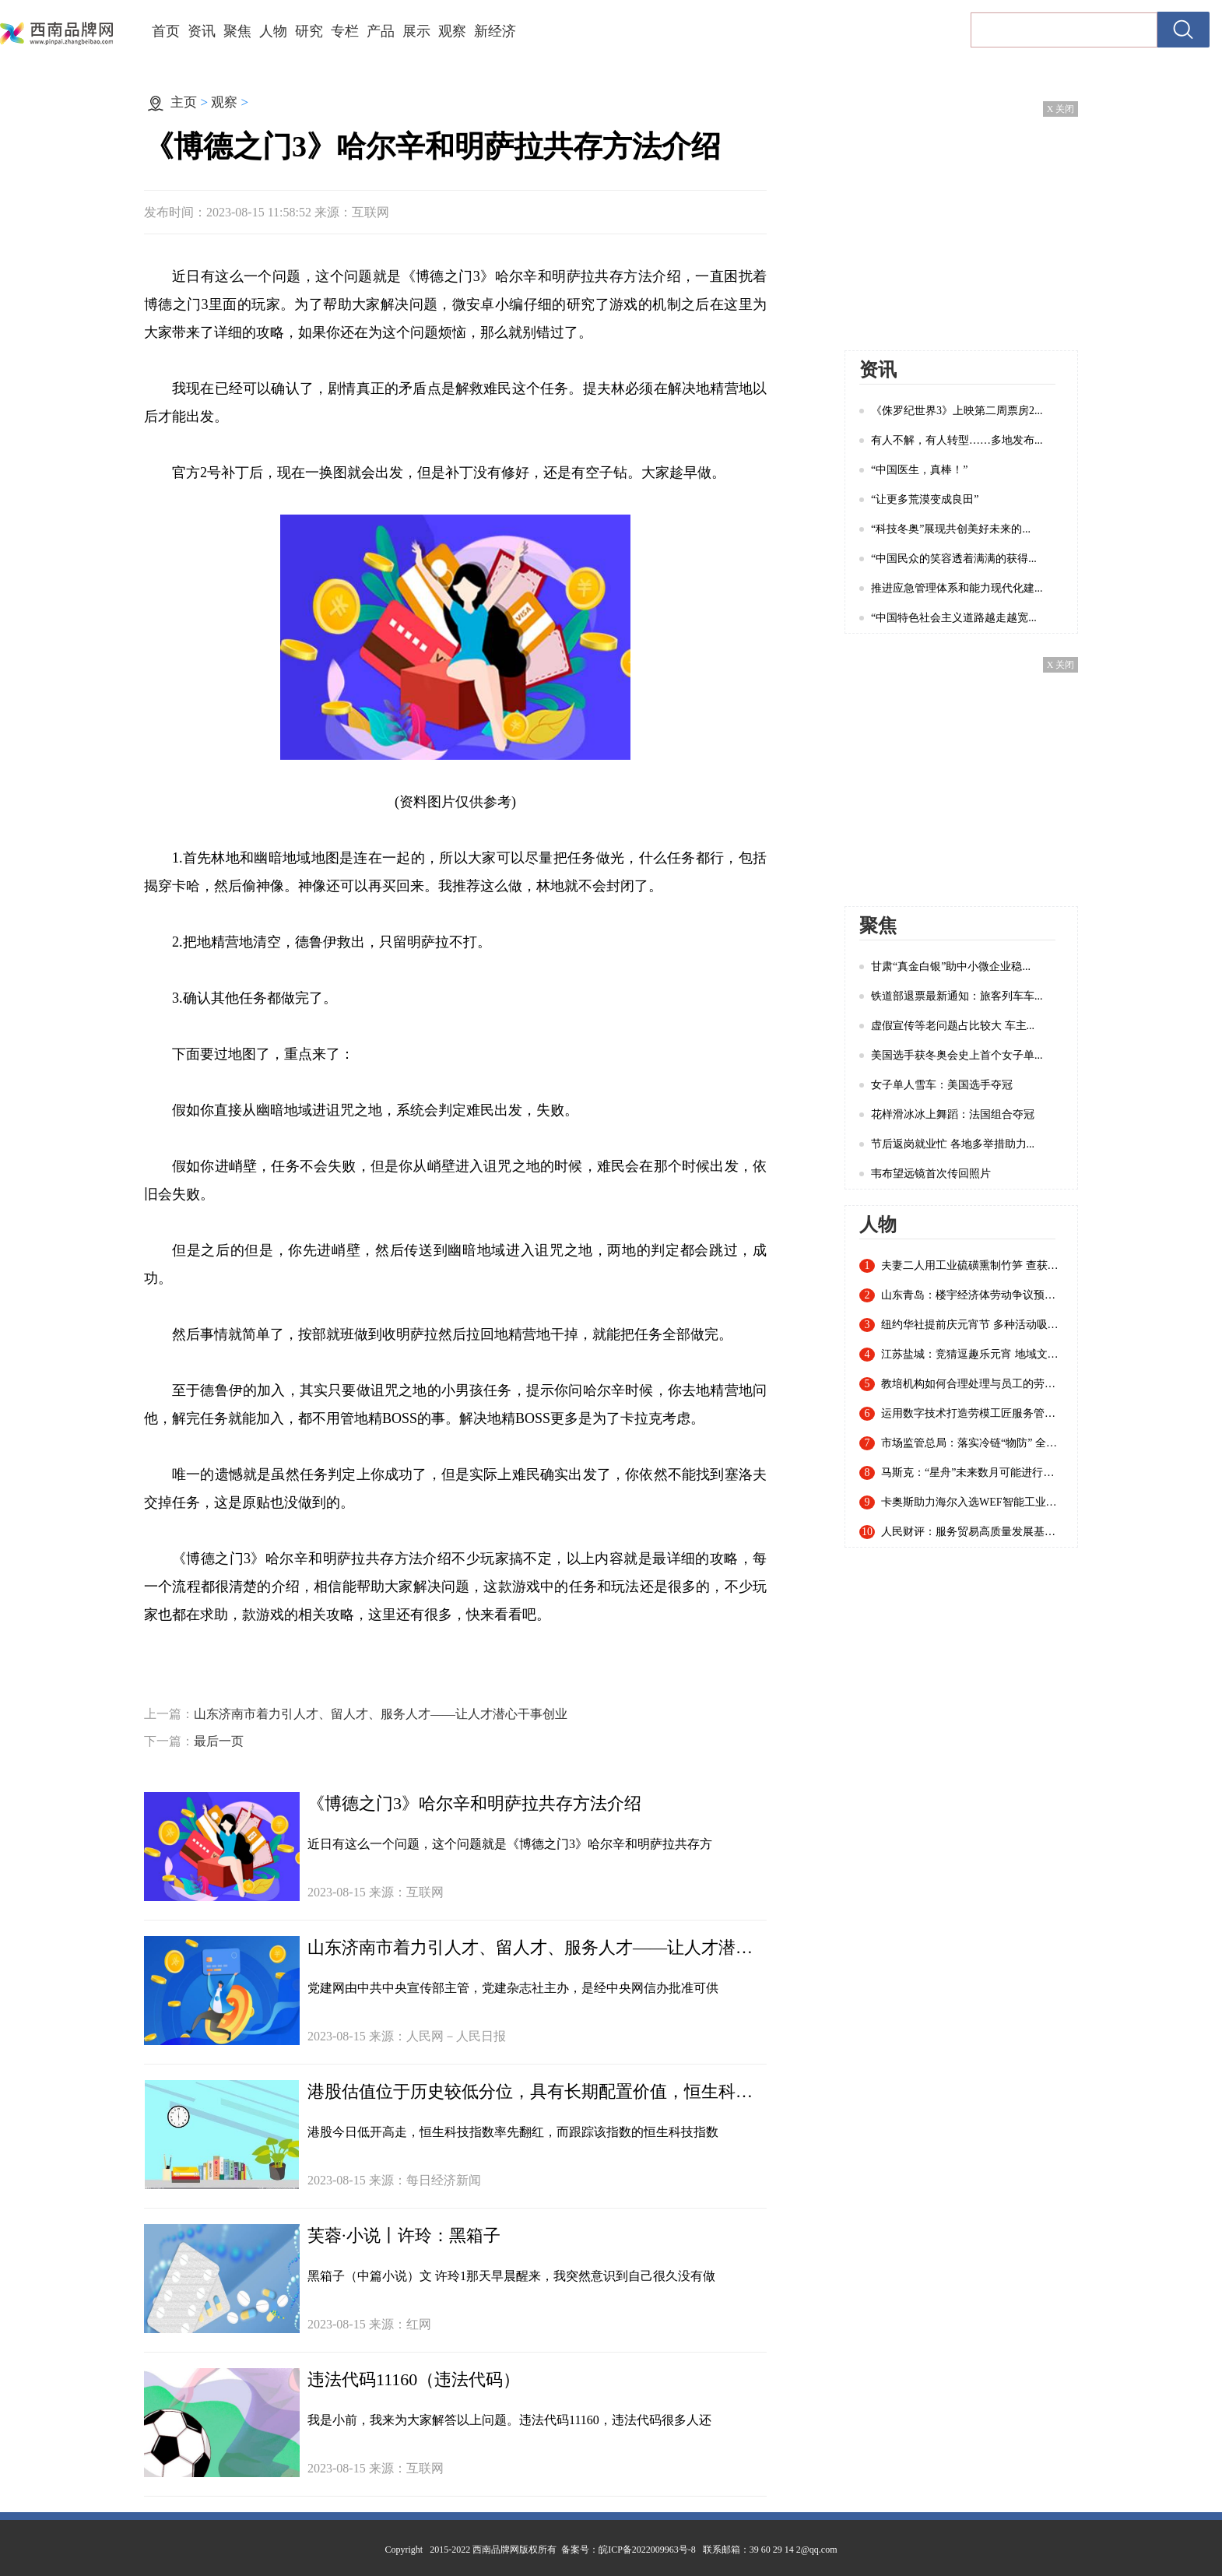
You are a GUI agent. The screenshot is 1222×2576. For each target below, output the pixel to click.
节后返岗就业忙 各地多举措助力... (952, 1144)
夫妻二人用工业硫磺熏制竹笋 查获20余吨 (972, 1266)
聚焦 (237, 31)
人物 (273, 31)
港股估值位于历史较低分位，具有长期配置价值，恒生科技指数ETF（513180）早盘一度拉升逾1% (537, 2091)
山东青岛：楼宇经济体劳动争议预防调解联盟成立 (972, 1295)
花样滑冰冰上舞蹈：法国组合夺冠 (952, 1114)
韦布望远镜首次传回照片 (931, 1173)
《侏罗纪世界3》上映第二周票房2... (957, 410)
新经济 (495, 31)
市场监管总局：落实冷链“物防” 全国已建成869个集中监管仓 (972, 1443)
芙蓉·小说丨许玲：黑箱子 (403, 2235)
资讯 (202, 31)
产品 (381, 31)
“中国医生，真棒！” (919, 470)
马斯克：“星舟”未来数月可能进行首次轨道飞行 (972, 1473)
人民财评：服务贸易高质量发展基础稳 (972, 1532)
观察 (452, 31)
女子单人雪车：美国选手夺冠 (942, 1085)
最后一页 (219, 1741)
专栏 (345, 31)
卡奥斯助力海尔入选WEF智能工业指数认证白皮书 (972, 1502)
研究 (309, 31)
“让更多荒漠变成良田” (924, 499)
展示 (416, 31)
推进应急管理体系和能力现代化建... (957, 588)
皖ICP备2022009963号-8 (647, 2549)
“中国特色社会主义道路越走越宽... (954, 618)
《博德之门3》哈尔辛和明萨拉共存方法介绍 (474, 1803)
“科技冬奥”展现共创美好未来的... (951, 529)
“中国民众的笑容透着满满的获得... (954, 558)
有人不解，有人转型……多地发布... (957, 440)
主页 (183, 102)
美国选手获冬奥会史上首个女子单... (957, 1055)
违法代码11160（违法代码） (413, 2379)
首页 (166, 31)
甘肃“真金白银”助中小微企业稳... (951, 966)
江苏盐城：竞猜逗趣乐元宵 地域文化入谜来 (972, 1355)
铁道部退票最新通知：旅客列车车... (957, 996)
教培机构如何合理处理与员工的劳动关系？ (972, 1384)
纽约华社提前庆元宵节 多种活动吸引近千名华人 (972, 1325)
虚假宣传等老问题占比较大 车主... (952, 1025)
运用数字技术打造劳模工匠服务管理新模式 (972, 1414)
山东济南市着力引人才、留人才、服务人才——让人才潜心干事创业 (380, 1713)
